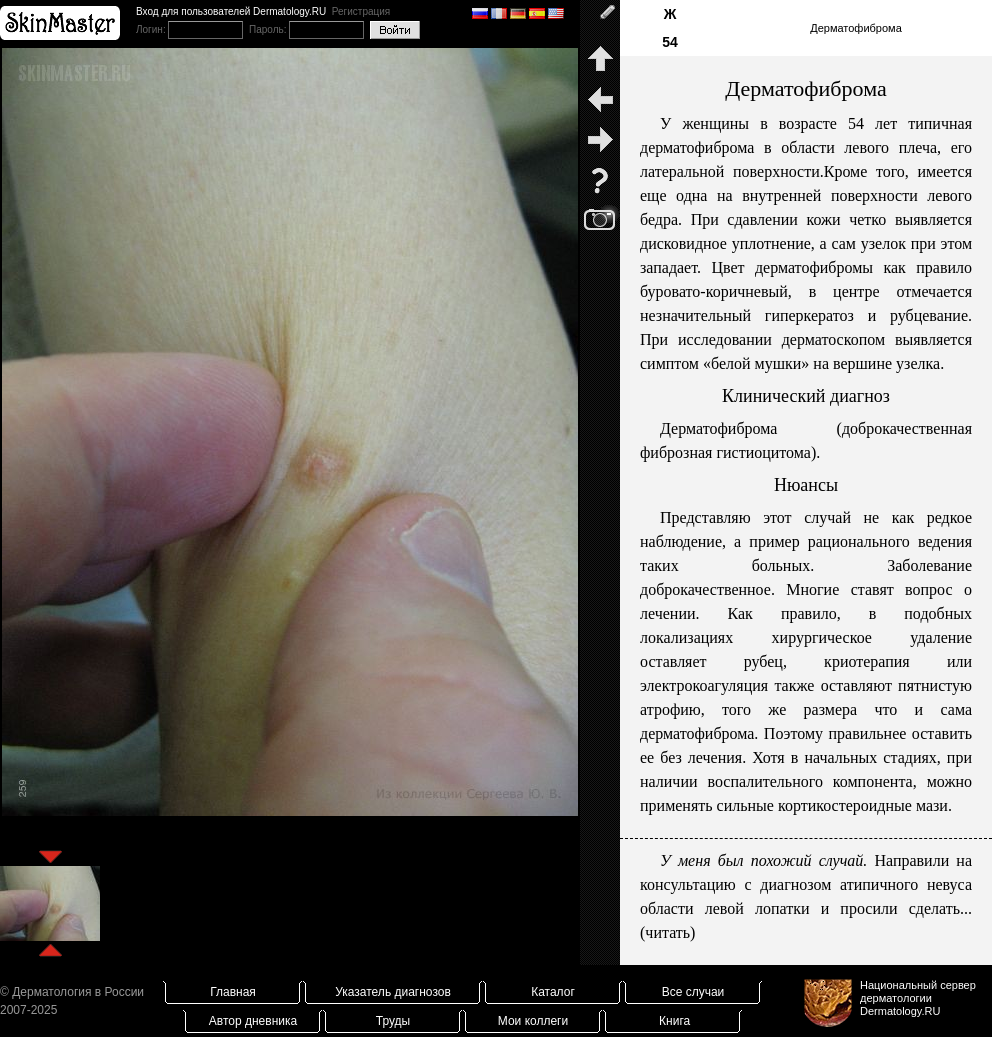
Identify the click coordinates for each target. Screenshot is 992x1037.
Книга (674, 1021)
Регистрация (361, 11)
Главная (233, 992)
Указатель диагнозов (393, 992)
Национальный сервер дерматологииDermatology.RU (918, 998)
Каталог (553, 992)
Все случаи (693, 992)
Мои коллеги (533, 1021)
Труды (393, 1021)
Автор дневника (253, 1021)
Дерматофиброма (856, 28)
